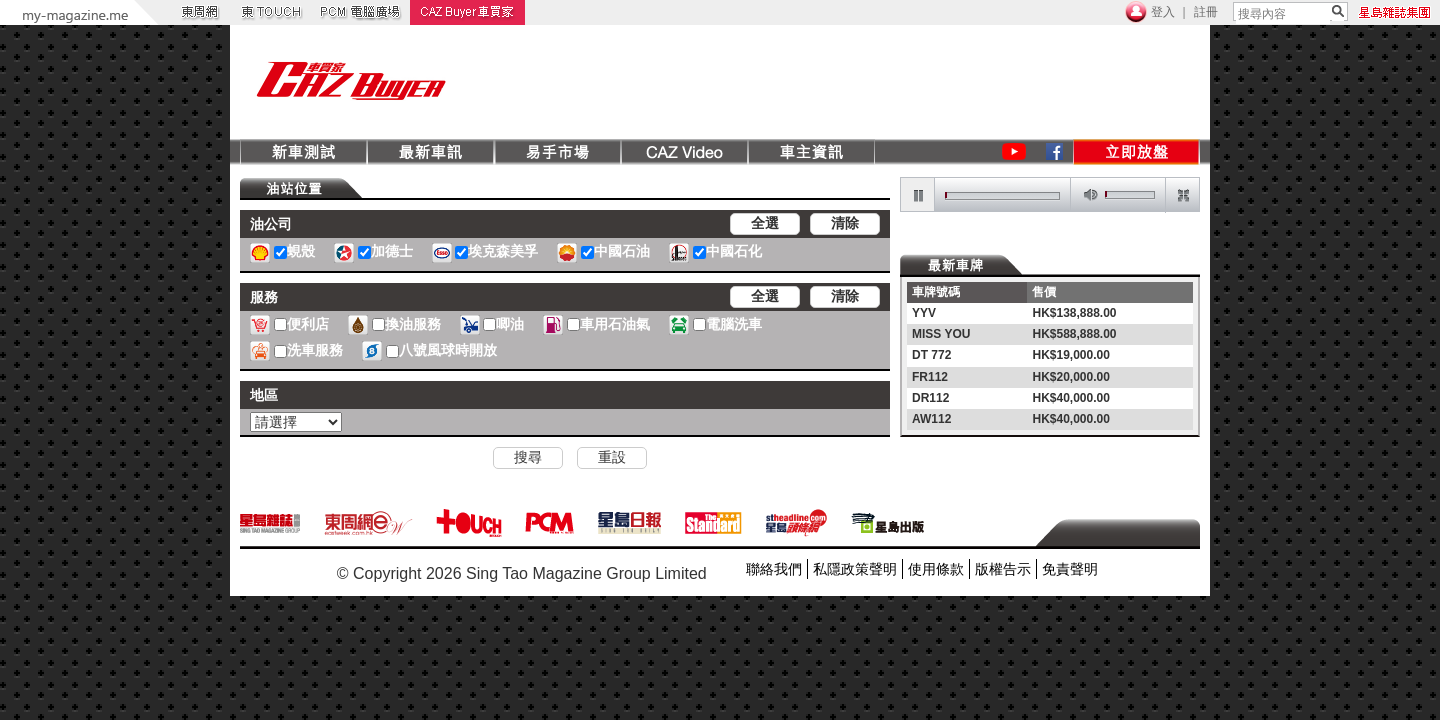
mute (1087, 195)
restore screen (1182, 195)
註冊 (1206, 12)
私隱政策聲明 (855, 569)
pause (918, 195)
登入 (1163, 12)
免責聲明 (1070, 569)
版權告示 (1003, 569)
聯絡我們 (774, 569)
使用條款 (936, 569)
